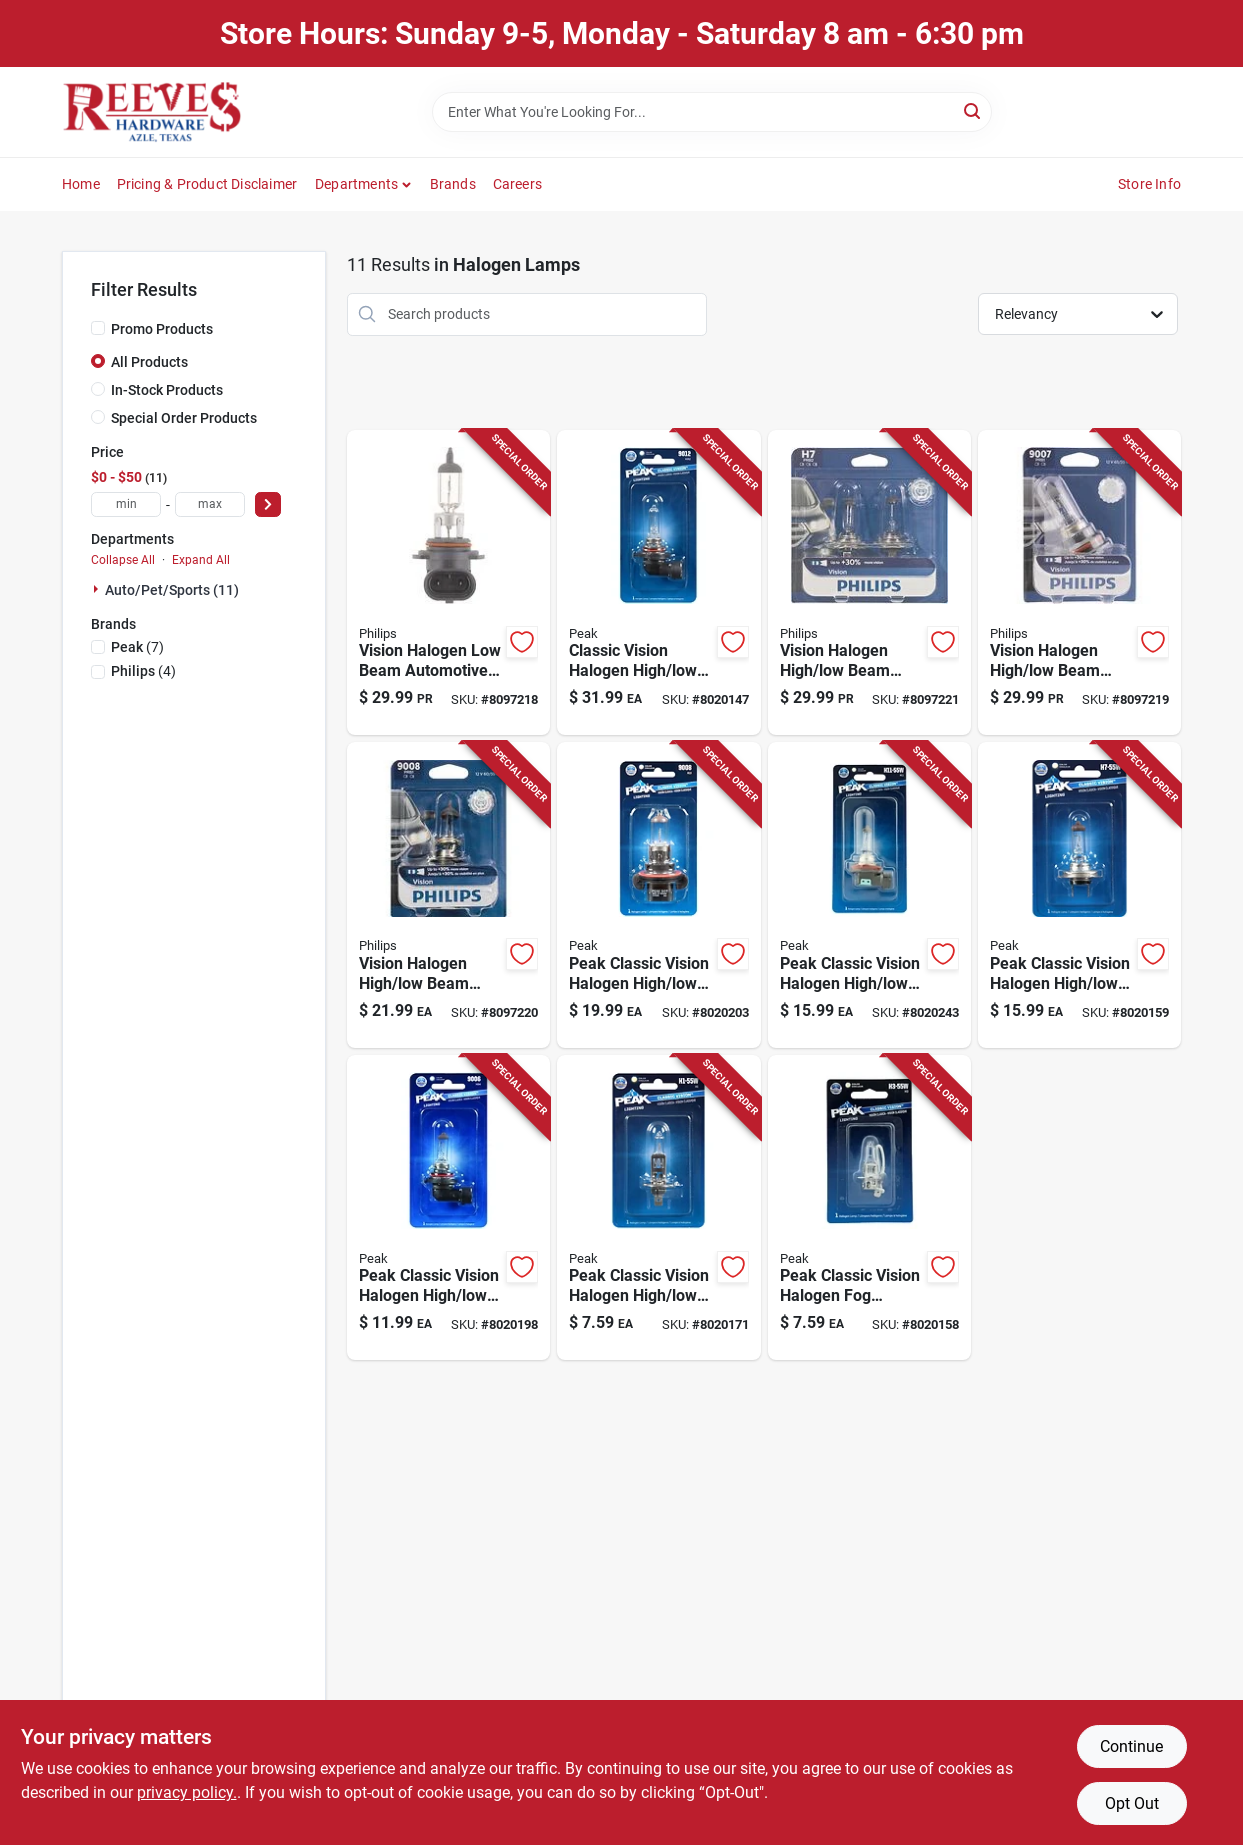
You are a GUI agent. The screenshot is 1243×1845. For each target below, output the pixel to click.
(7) (137, 647)
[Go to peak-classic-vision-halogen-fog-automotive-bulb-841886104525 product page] (869, 1208)
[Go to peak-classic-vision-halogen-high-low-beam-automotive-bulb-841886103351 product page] (448, 1208)
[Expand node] (98, 589)
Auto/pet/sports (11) (172, 590)
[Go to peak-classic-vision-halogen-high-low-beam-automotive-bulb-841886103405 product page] (658, 895)
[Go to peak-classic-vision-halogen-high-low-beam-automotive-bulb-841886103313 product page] (1079, 895)
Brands (453, 184)
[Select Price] (268, 504)
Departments (356, 184)
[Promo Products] (98, 328)
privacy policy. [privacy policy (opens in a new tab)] (187, 1792)
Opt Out (1132, 1803)
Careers (517, 184)
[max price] (210, 504)
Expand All (201, 560)
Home (81, 184)
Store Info (1149, 184)
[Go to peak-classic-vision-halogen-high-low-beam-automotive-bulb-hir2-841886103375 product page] (658, 583)
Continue (1131, 1746)
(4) (143, 671)
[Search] (973, 110)
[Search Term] (712, 112)
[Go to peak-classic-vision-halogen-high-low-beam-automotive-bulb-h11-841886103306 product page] (869, 895)
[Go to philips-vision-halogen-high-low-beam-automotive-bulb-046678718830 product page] (448, 895)
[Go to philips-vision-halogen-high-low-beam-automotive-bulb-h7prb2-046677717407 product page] (869, 583)
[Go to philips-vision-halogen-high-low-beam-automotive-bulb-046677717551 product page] (1079, 583)
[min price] (126, 504)
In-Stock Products (167, 390)
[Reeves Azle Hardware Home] (152, 112)
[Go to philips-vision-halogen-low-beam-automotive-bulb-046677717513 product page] (448, 583)
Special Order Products (184, 418)
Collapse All (123, 560)
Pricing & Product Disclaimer (207, 184)
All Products (149, 362)
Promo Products (162, 329)
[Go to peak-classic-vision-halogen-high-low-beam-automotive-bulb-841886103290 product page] (658, 1208)
